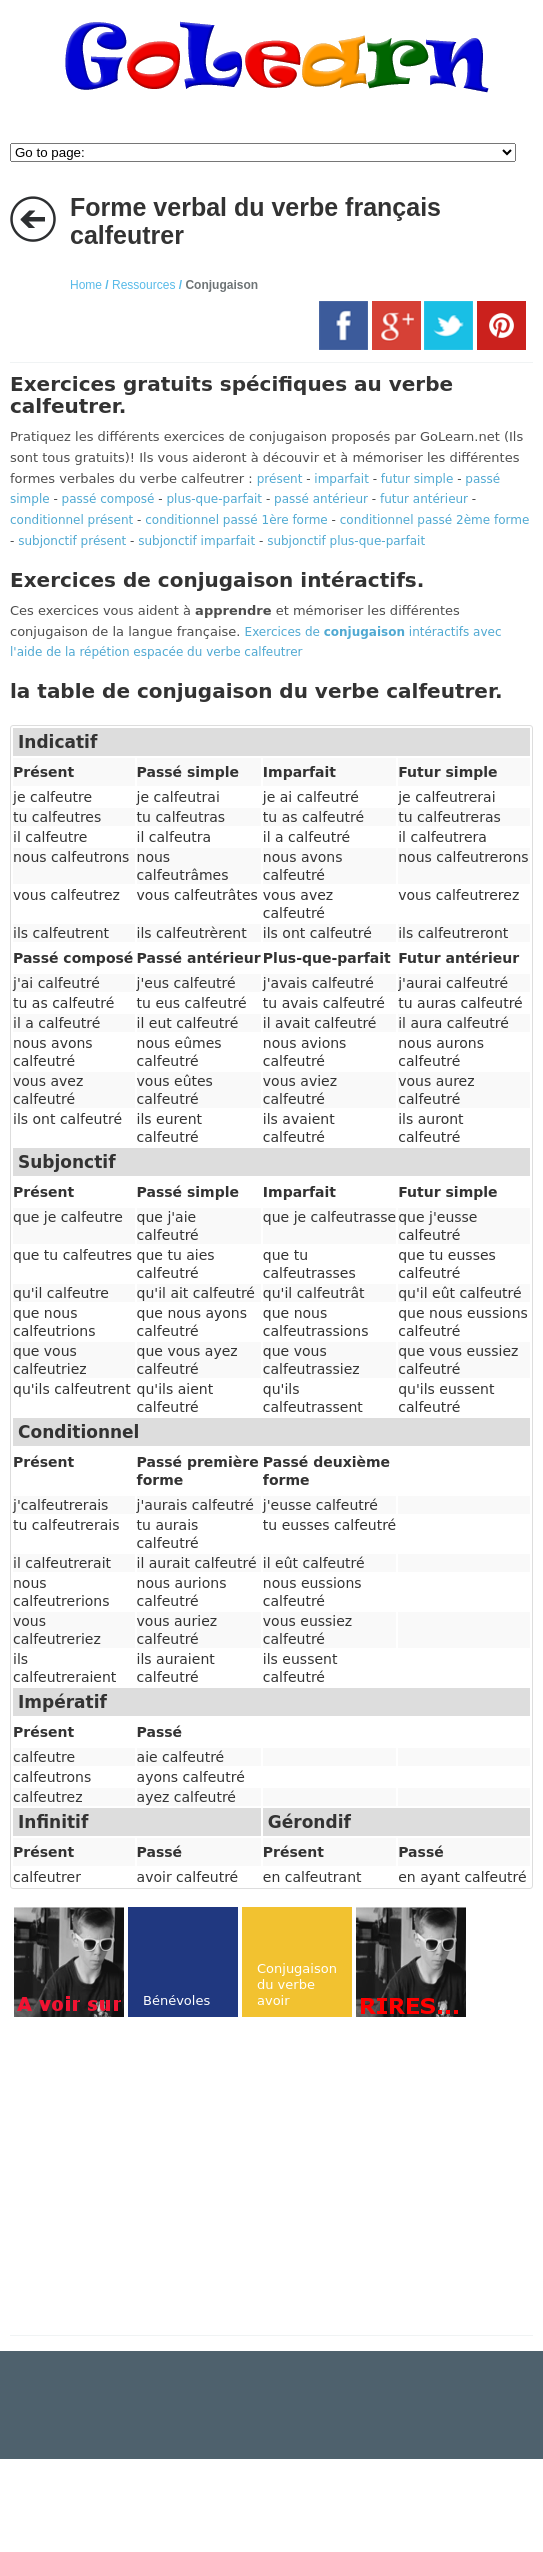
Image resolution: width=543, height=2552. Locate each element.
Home (86, 285)
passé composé (108, 499)
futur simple (417, 479)
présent (280, 479)
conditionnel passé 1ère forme (236, 520)
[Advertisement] (178, 2178)
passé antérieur (321, 499)
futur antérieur (424, 499)
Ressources (143, 285)
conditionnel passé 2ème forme (435, 520)
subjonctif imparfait (196, 541)
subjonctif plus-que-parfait (346, 541)
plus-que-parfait (214, 499)
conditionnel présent (71, 520)
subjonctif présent (72, 541)
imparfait (341, 479)
